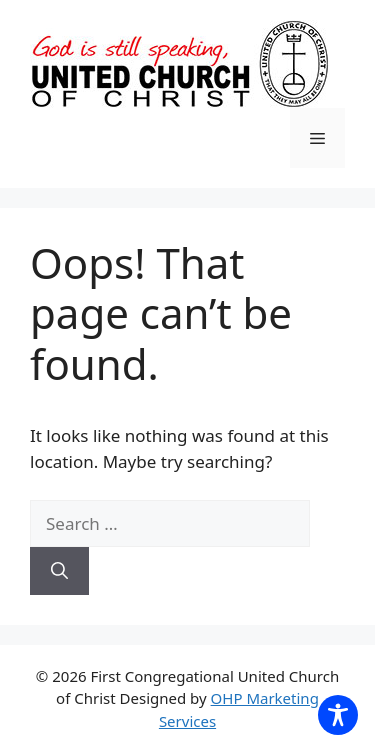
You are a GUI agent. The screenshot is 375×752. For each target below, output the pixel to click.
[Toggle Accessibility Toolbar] (338, 715)
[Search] (59, 571)
